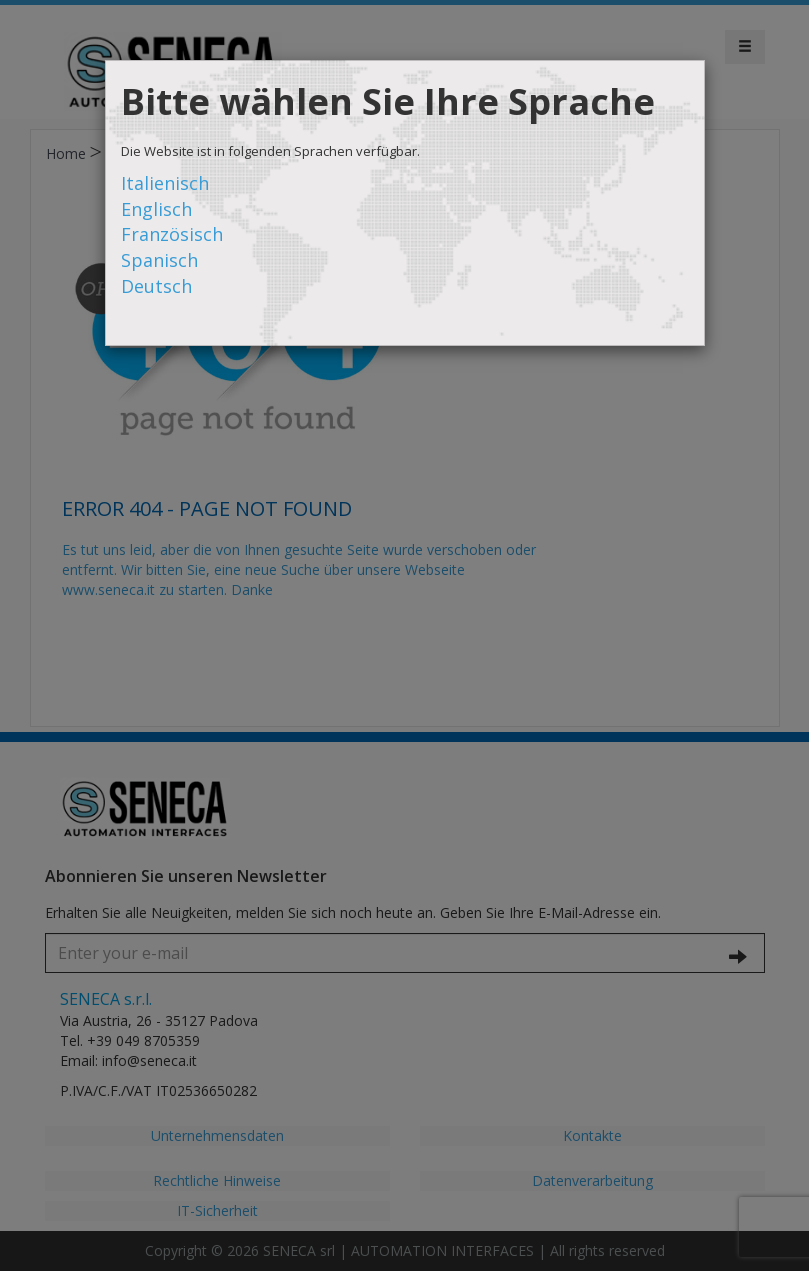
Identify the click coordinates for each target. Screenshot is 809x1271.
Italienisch (165, 183)
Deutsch (156, 286)
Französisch (172, 234)
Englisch (156, 209)
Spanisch (159, 260)
